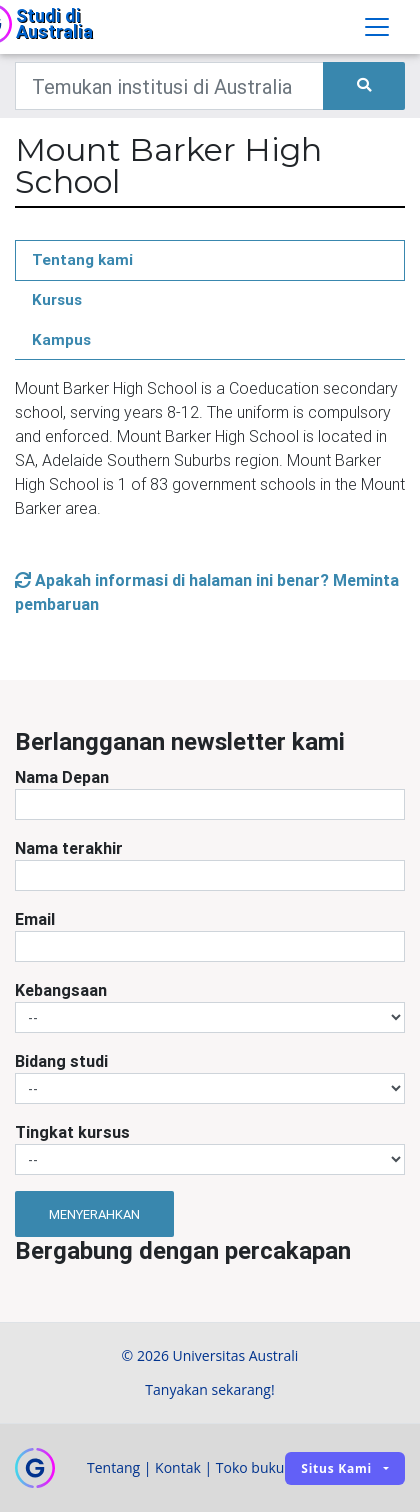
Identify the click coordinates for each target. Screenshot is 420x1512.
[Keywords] (169, 86)
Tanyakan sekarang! (209, 1389)
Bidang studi (61, 1061)
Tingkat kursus (72, 1132)
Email (35, 919)
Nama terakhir (69, 848)
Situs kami (336, 1468)
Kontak (178, 1467)
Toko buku (250, 1467)
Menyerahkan (94, 1214)
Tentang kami (82, 259)
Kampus (61, 339)
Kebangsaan (61, 990)
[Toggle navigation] (377, 27)
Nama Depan (62, 777)
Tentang (113, 1467)
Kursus (57, 299)
